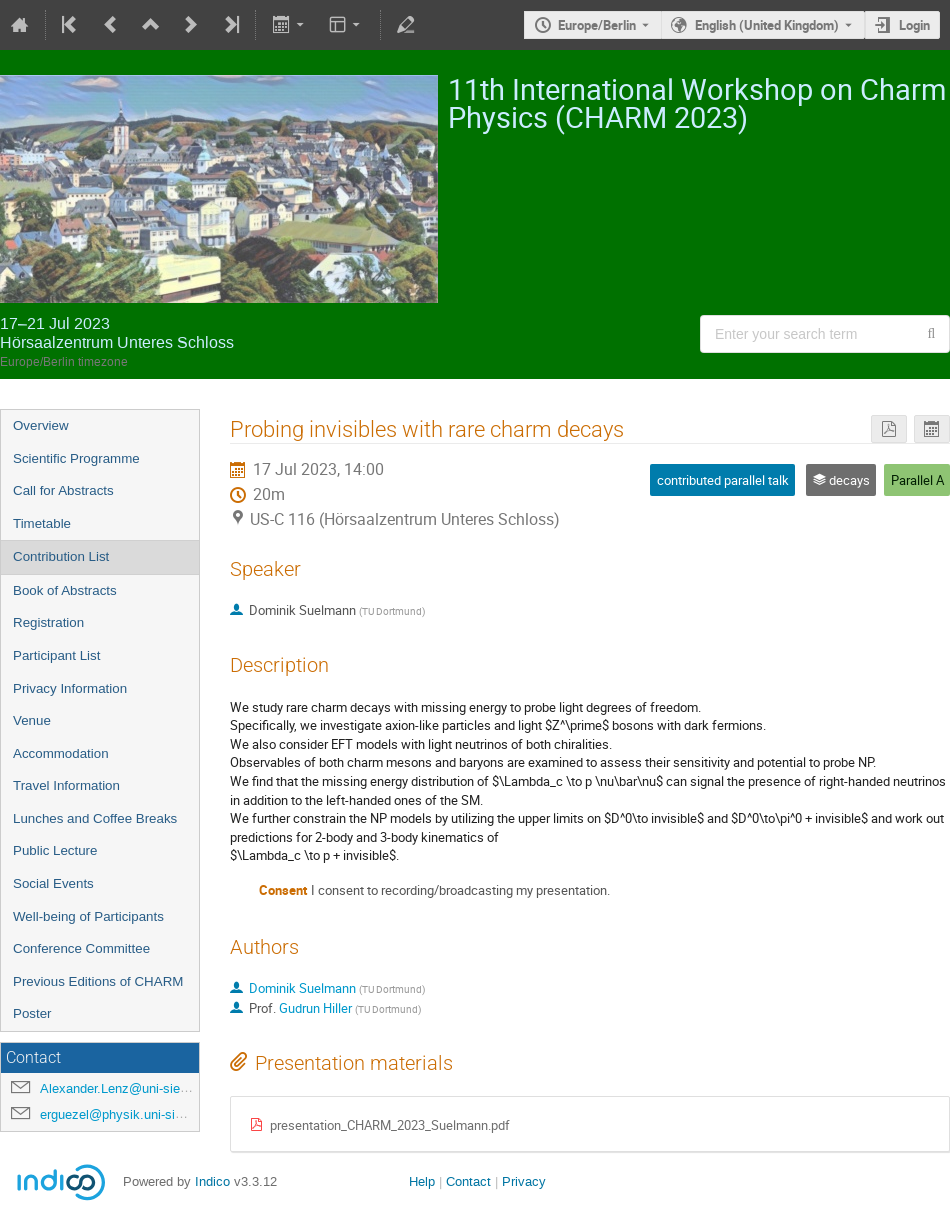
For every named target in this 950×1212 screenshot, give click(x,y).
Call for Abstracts (63, 490)
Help (422, 1181)
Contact (468, 1181)
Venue (32, 720)
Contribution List (61, 556)
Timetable (42, 523)
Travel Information (66, 785)
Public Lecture (55, 850)
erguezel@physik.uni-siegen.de (130, 1114)
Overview (41, 425)
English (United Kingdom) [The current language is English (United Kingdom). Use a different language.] (767, 25)
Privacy (524, 1181)
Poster (32, 1013)
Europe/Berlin (597, 25)
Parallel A (917, 480)
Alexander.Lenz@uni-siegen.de (129, 1088)
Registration (48, 622)
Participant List (56, 655)
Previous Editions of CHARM (98, 981)
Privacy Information (70, 688)
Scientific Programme (76, 458)
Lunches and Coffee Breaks (95, 818)
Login (914, 25)
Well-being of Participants (88, 916)
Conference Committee (81, 948)
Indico (212, 1181)
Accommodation (61, 753)
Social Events (53, 883)
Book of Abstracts (65, 590)
